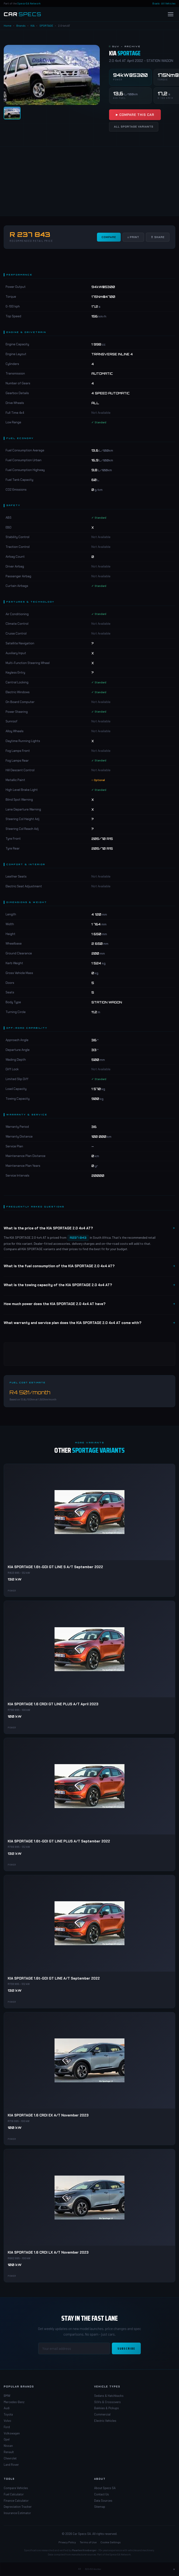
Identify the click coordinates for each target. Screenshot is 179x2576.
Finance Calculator (16, 2500)
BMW (7, 2396)
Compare (109, 237)
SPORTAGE (46, 25)
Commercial (102, 2414)
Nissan (8, 2446)
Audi (7, 2408)
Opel (7, 2439)
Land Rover (11, 2464)
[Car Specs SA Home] (22, 14)
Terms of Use (88, 2542)
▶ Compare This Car (135, 115)
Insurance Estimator (17, 2513)
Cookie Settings (110, 2542)
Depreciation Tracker (18, 2506)
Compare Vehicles (16, 2488)
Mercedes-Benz (14, 2402)
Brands (21, 25)
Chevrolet (10, 2458)
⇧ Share (158, 237)
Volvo (7, 2421)
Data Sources (103, 2500)
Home (7, 25)
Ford (7, 2427)
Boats (156, 3)
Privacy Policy (67, 2542)
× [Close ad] (174, 2569)
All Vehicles (168, 3)
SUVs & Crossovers (107, 2402)
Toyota (8, 2414)
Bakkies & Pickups (106, 2408)
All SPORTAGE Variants (133, 126)
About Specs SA (105, 2488)
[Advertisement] (89, 181)
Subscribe (126, 2348)
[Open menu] (170, 14)
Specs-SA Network (29, 3)
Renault (9, 2452)
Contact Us (101, 2494)
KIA (32, 25)
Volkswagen (12, 2433)
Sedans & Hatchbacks (109, 2396)
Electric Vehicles (105, 2421)
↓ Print (133, 237)
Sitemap (99, 2506)
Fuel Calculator (14, 2494)
